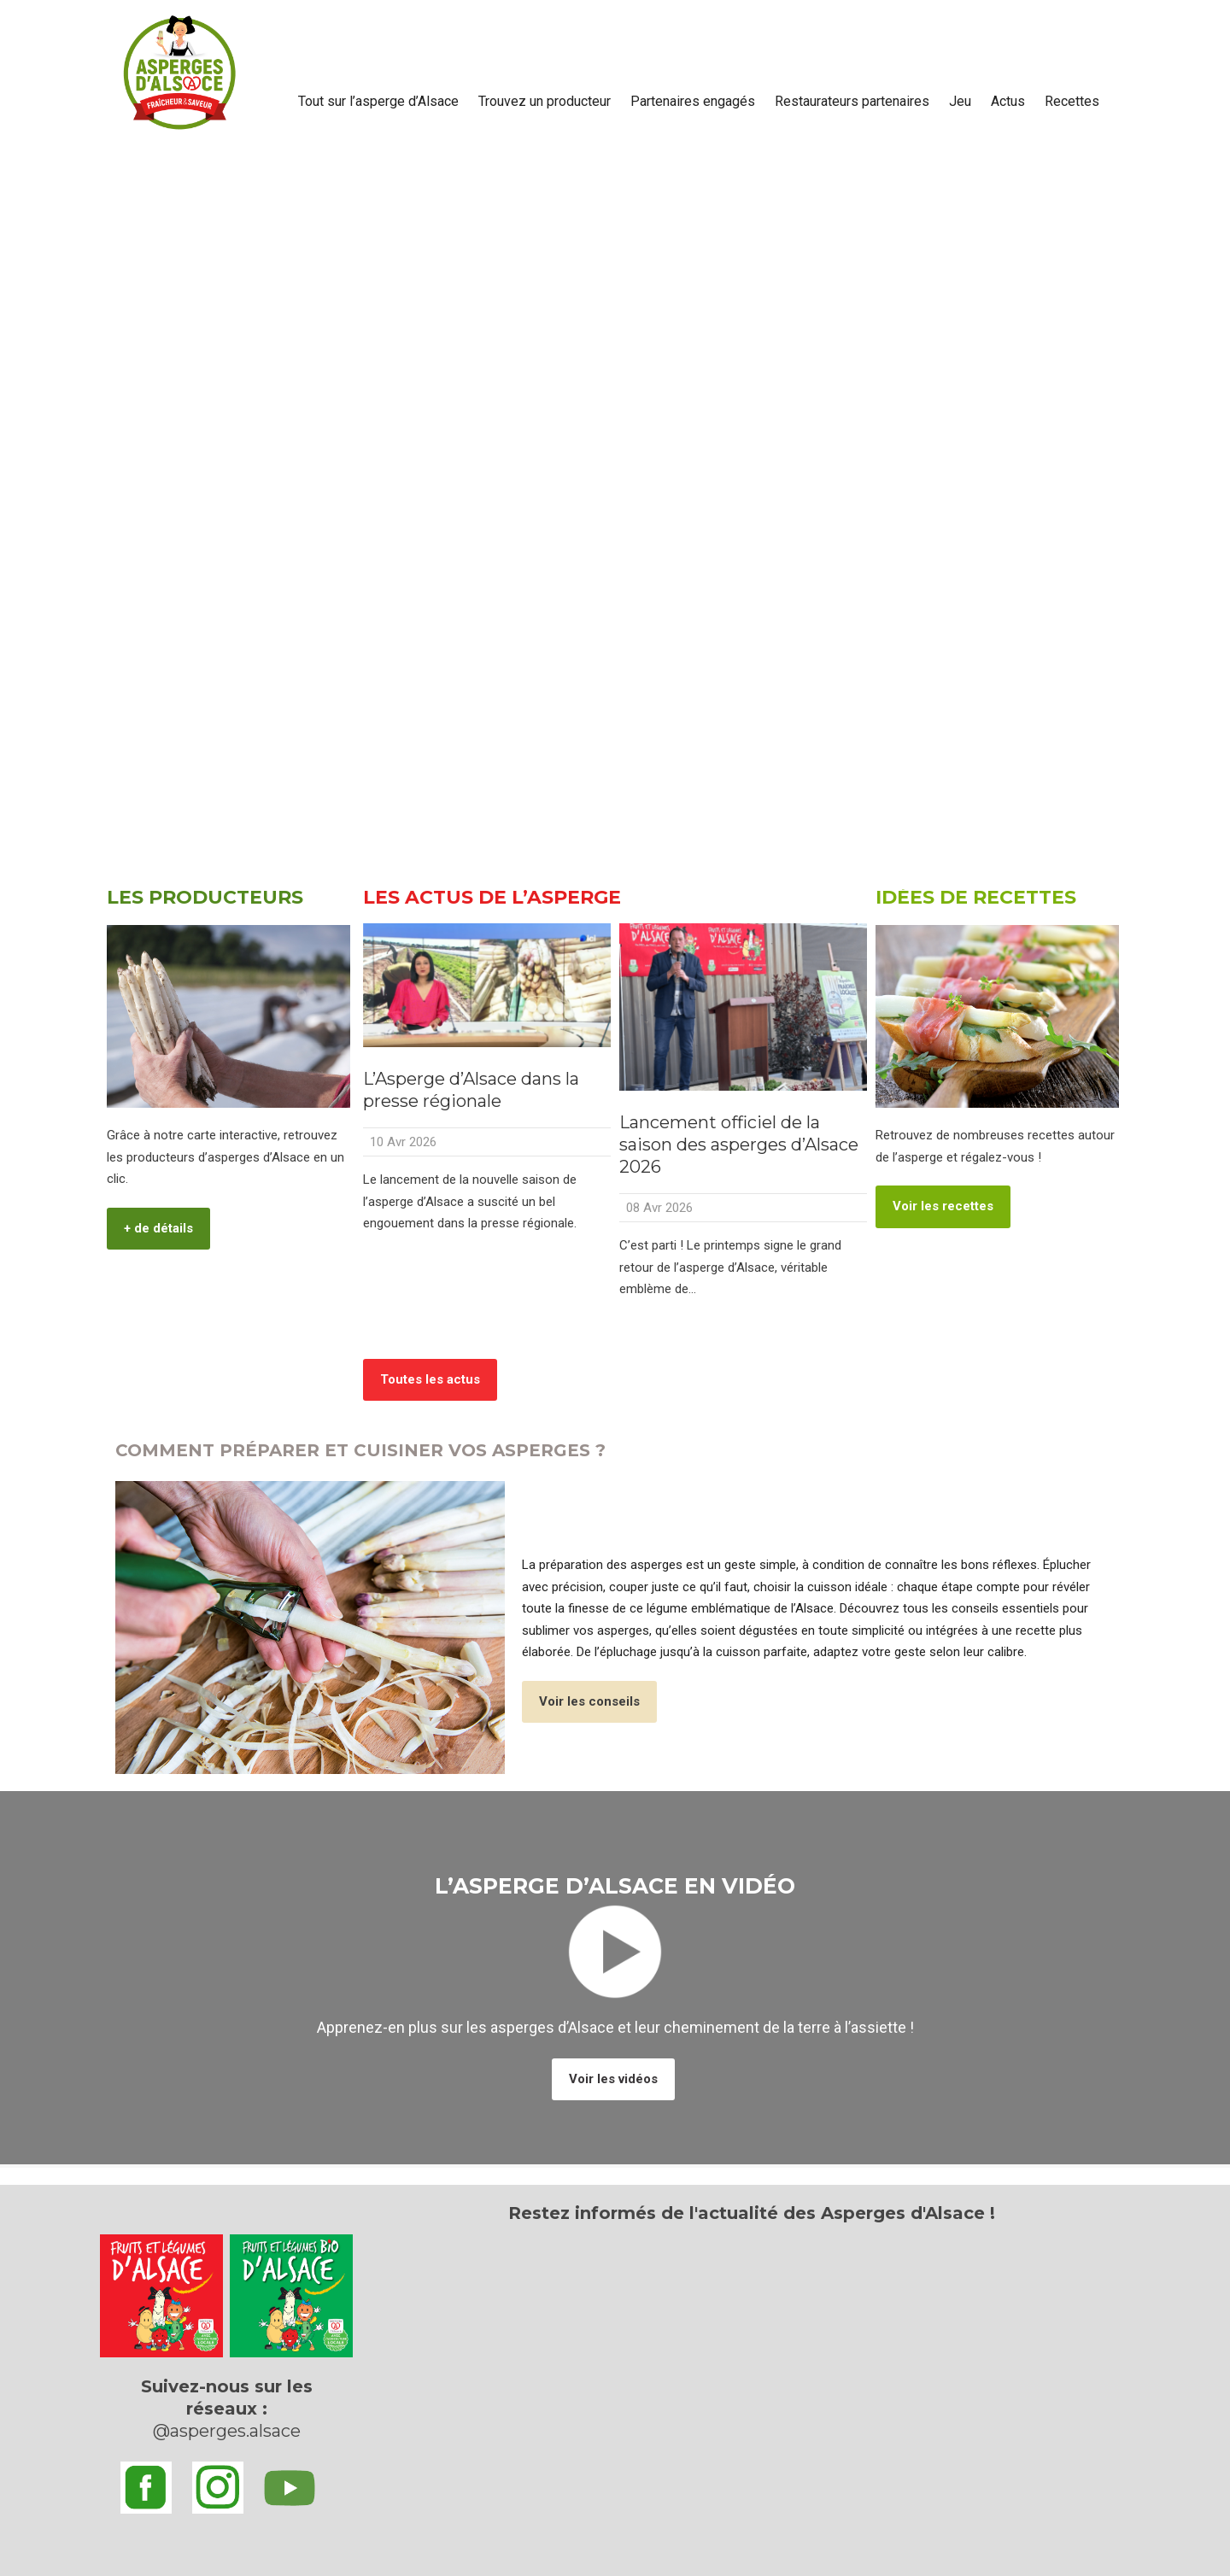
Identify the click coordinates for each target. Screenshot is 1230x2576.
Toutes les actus (430, 1379)
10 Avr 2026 (403, 1142)
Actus (1008, 101)
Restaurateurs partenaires (852, 101)
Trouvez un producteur (544, 101)
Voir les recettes (943, 1206)
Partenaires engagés (692, 101)
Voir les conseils (589, 1701)
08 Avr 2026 (659, 1207)
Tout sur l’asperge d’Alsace (378, 101)
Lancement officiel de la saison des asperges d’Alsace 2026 (738, 1144)
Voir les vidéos (613, 2079)
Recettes (1072, 101)
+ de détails (158, 1228)
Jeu (960, 101)
